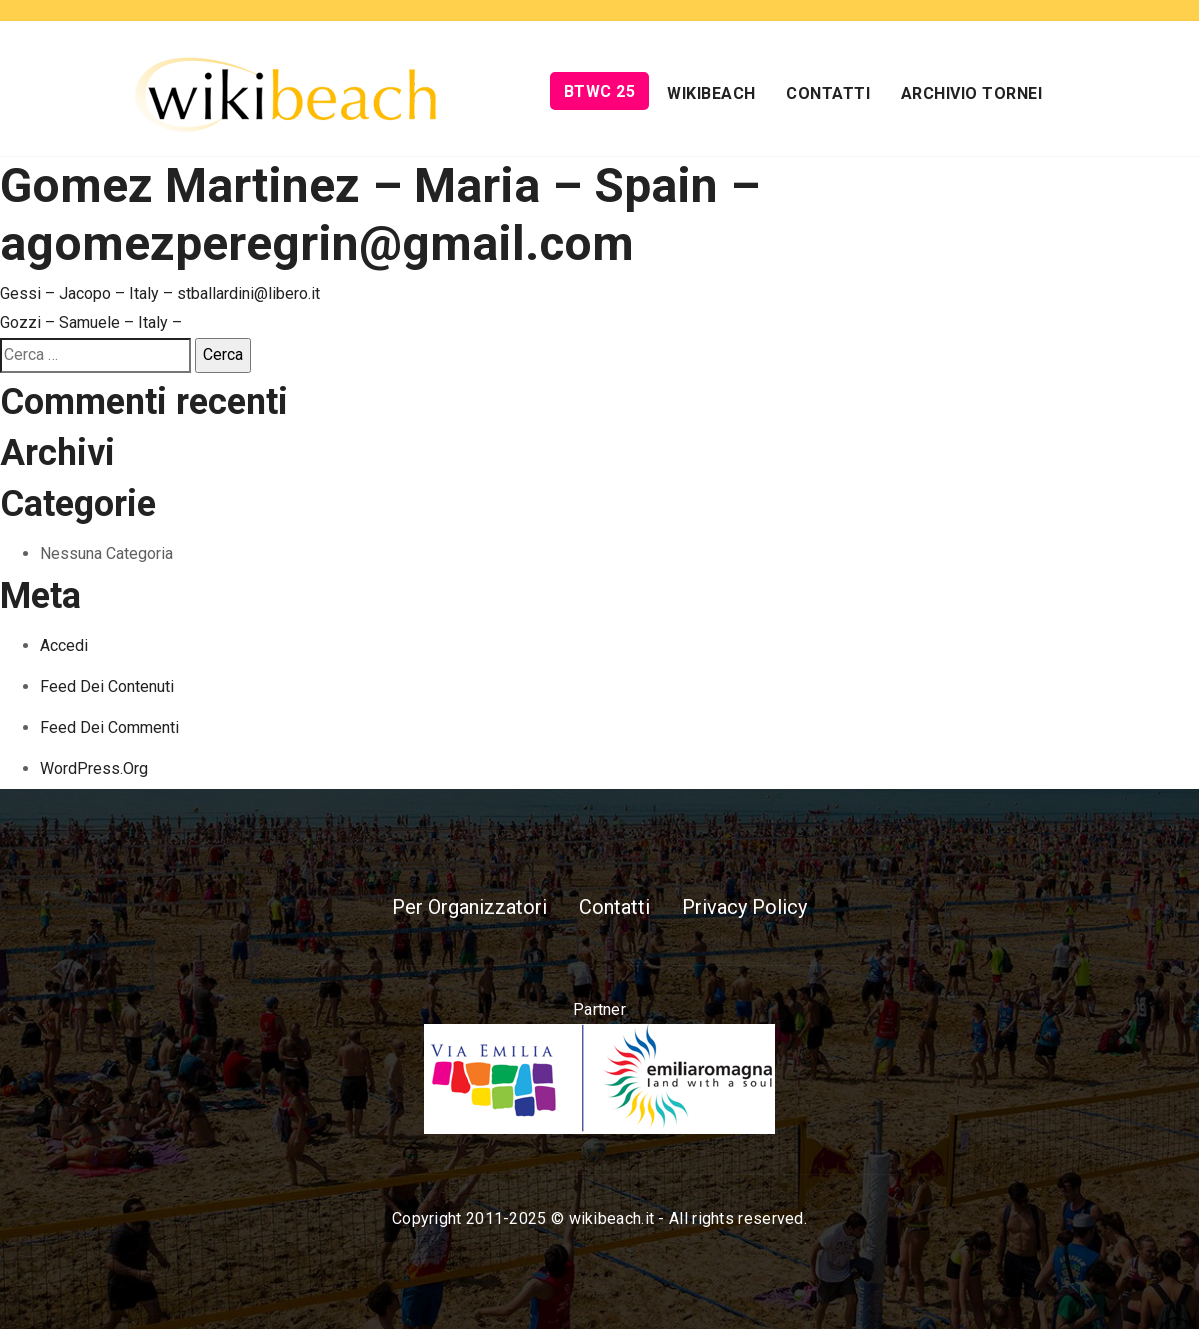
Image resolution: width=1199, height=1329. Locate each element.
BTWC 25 (600, 91)
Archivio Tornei (972, 93)
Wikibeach (711, 93)
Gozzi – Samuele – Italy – (91, 322)
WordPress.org (94, 768)
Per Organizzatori (469, 907)
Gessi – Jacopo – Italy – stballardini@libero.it (160, 293)
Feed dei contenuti (107, 686)
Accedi (64, 645)
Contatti (828, 93)
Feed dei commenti (109, 727)
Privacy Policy (744, 907)
